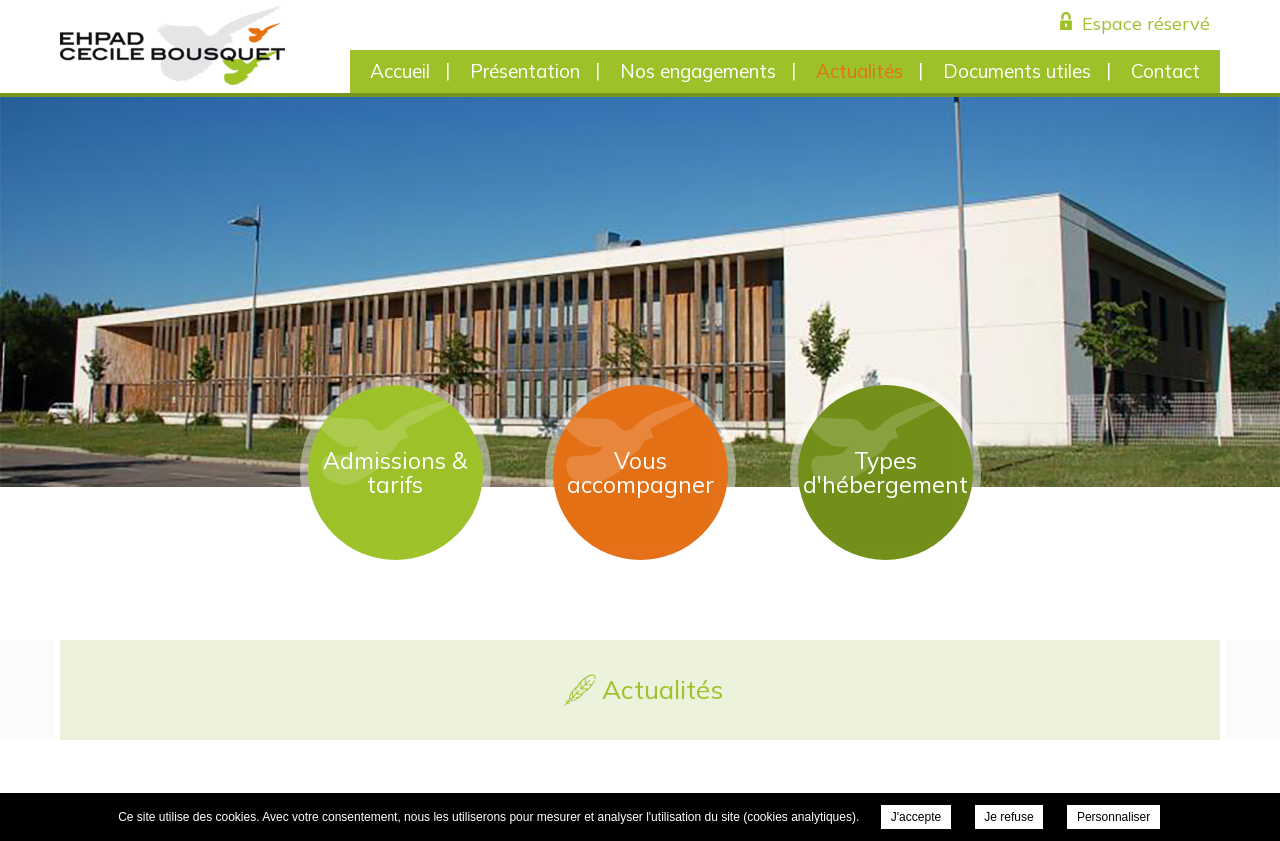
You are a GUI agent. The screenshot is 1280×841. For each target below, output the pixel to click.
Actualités (859, 71)
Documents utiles (1017, 71)
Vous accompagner (640, 472)
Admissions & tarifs (395, 472)
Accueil (400, 71)
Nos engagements (698, 71)
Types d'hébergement (885, 472)
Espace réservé (1146, 23)
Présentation (525, 71)
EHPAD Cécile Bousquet (172, 45)
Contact (1165, 71)
